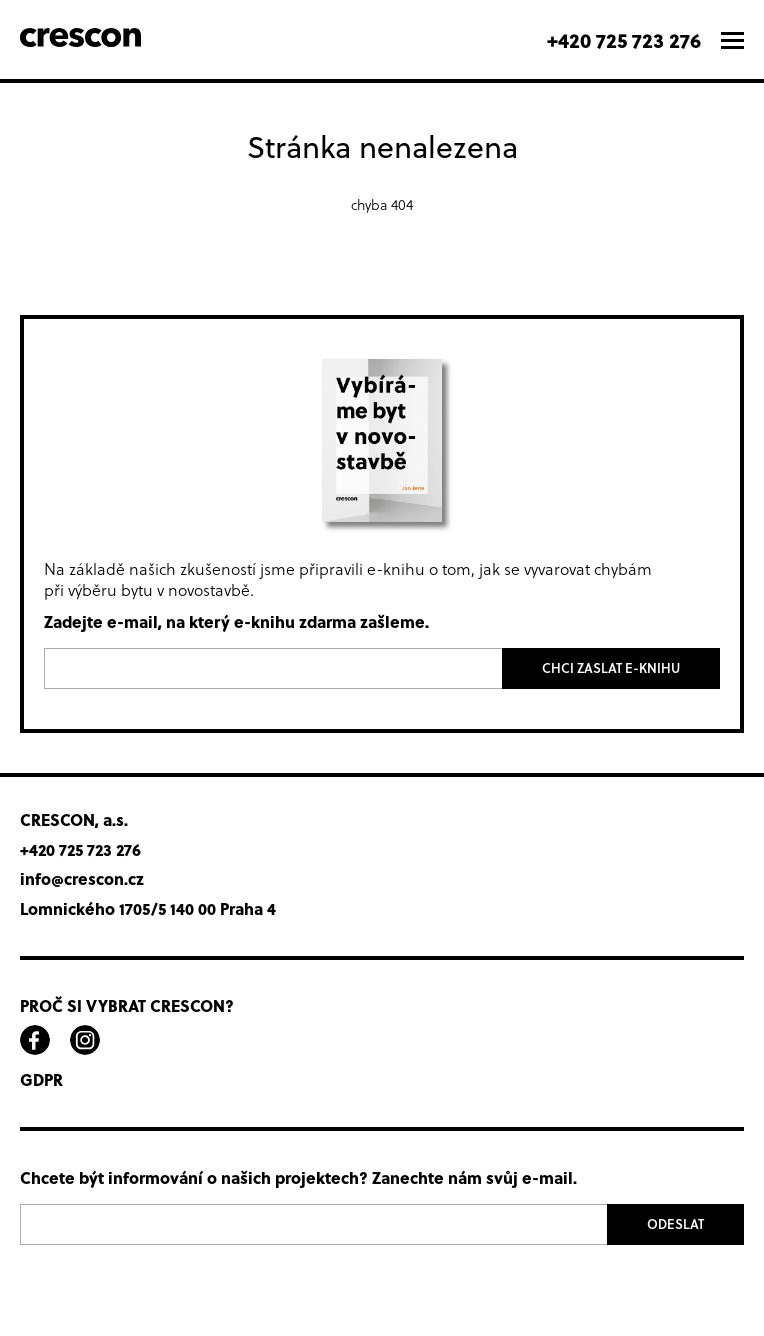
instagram (85, 1040)
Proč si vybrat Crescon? (127, 1006)
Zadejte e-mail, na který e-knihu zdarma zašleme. (236, 622)
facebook (35, 1040)
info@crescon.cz (82, 879)
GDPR (41, 1080)
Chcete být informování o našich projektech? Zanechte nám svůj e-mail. (298, 1178)
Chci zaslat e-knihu (611, 668)
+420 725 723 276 (624, 39)
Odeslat (675, 1224)
